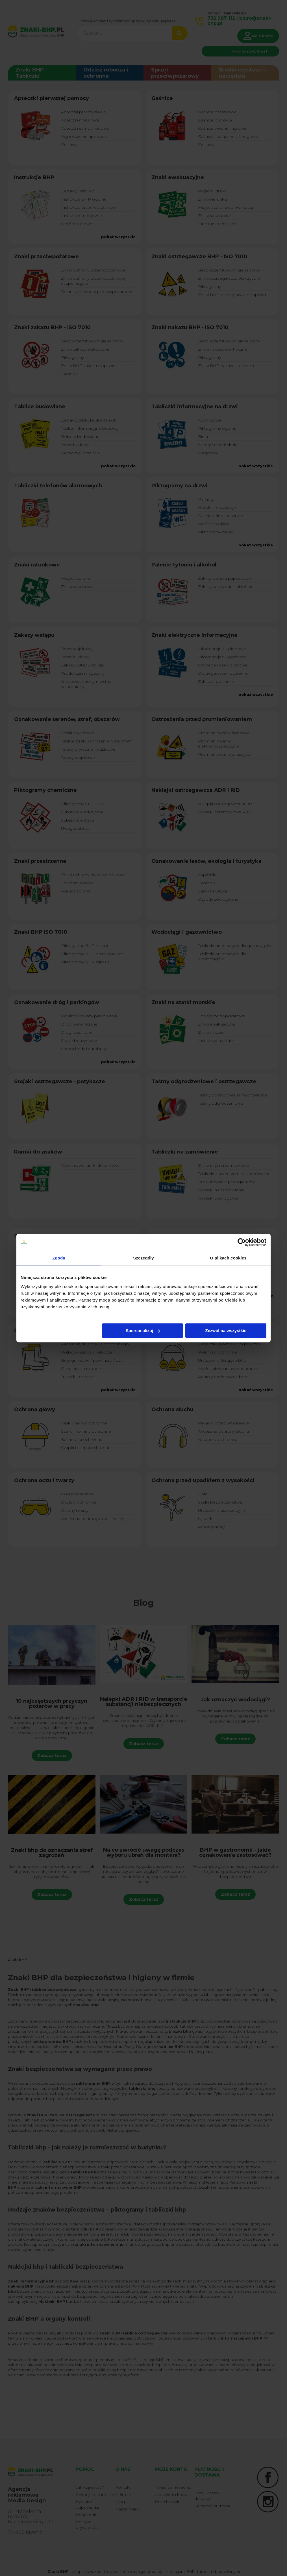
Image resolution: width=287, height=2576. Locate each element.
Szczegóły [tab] (143, 1258)
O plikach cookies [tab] (228, 1258)
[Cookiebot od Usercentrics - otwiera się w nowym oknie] (241, 1242)
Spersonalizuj (143, 1330)
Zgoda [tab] (58, 1258)
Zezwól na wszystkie (226, 1330)
